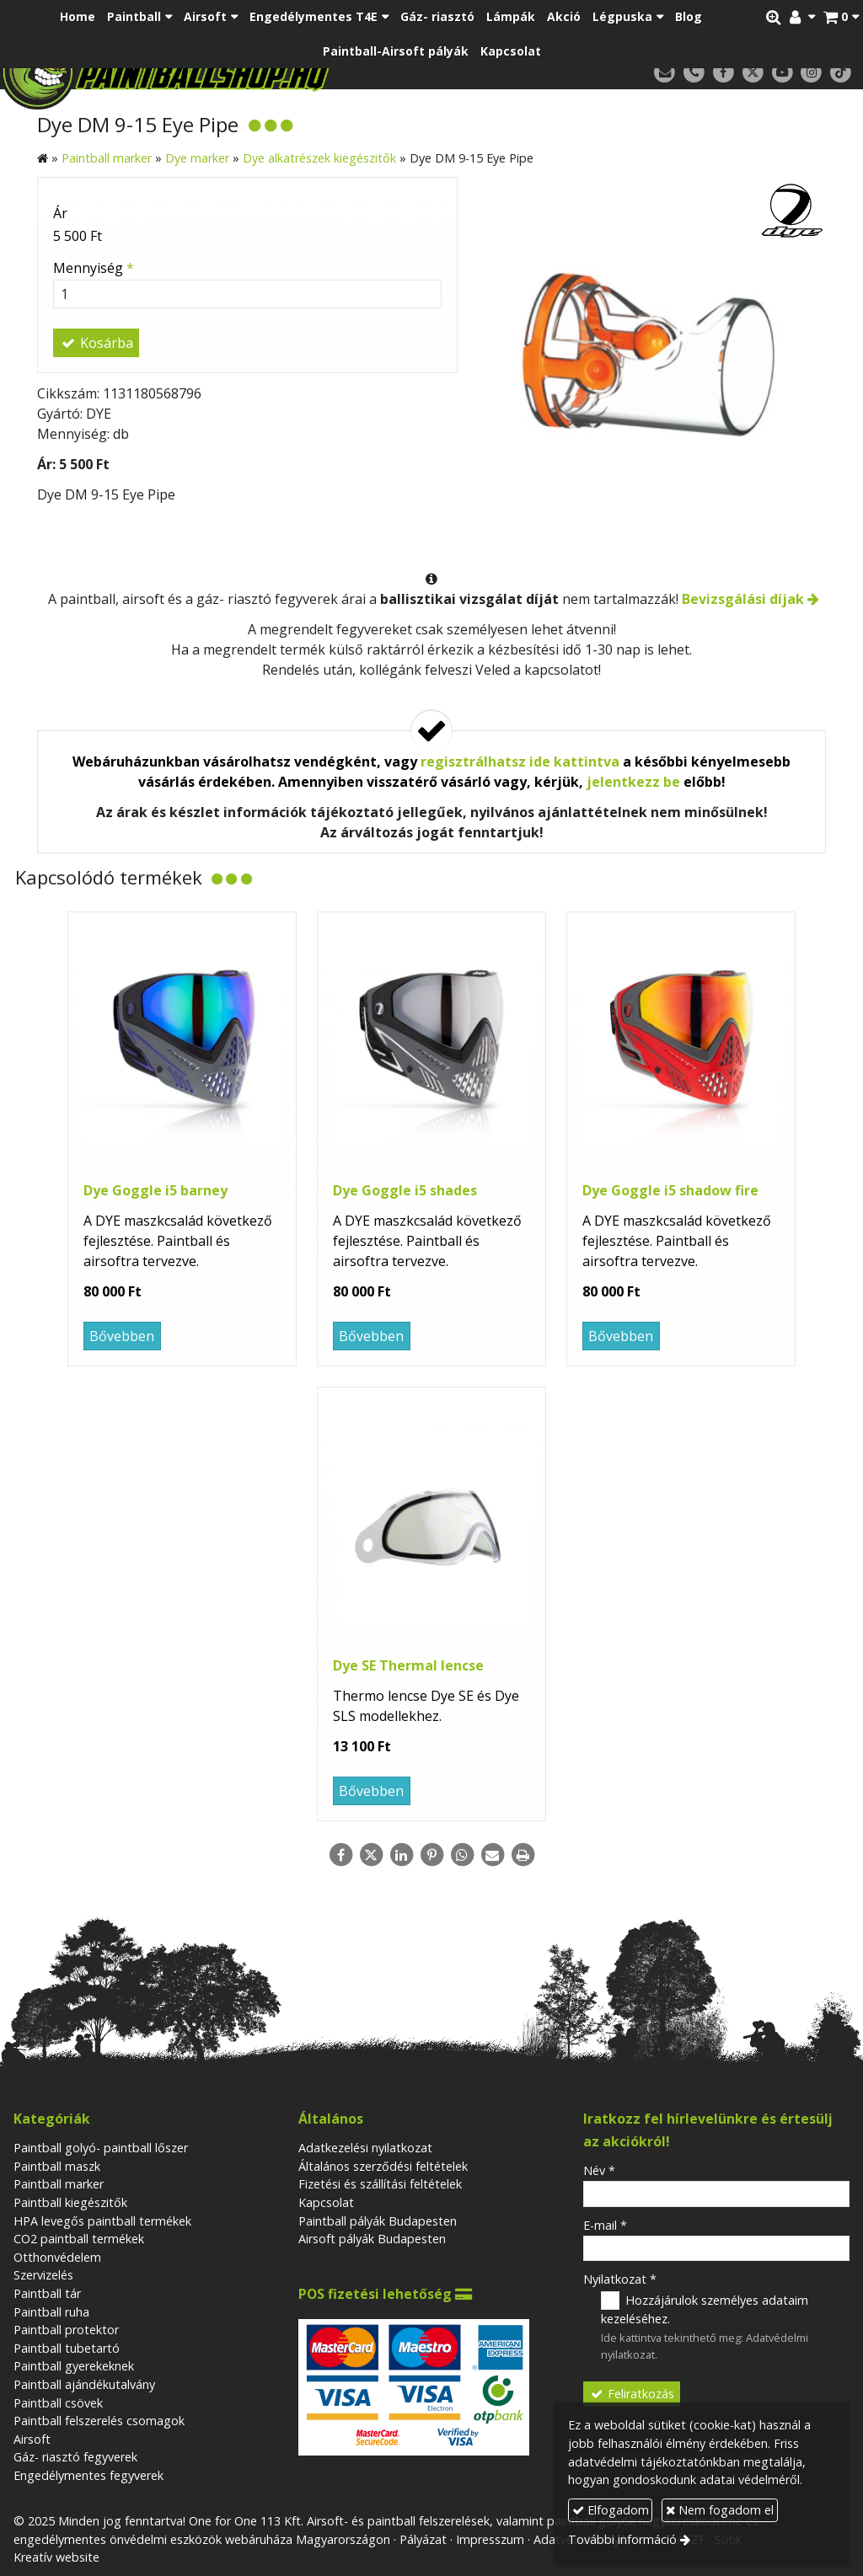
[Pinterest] (431, 1854)
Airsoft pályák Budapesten (372, 2239)
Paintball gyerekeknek (73, 2366)
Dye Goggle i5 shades (405, 1190)
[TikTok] (840, 73)
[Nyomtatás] (522, 1854)
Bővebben (121, 1336)
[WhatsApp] (461, 1854)
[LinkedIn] (401, 1854)
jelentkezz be (633, 781)
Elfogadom (610, 2510)
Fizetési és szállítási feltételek (380, 2184)
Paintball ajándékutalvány (84, 2384)
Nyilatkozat (620, 2279)
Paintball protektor (66, 2330)
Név (599, 2170)
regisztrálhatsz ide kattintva (520, 761)
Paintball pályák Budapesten (377, 2221)
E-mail (605, 2225)
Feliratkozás (631, 2394)
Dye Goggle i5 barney (155, 1190)
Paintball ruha (51, 2312)
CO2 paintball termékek (78, 2239)
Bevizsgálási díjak (743, 599)
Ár (60, 213)
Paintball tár (47, 2293)
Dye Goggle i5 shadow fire (670, 1190)
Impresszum (490, 2539)
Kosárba (96, 343)
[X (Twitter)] (753, 73)
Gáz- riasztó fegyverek (75, 2457)
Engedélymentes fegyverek (88, 2475)
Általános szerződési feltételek (383, 2166)
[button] (841, 17)
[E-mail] (664, 73)
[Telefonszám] (694, 73)
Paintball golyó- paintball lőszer (100, 2148)
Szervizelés (43, 2275)
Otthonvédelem (57, 2257)
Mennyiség (93, 268)
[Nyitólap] (230, 72)
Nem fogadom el (720, 2510)
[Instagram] (811, 73)
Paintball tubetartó (66, 2348)
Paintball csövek (58, 2403)
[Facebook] (723, 73)
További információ (622, 2539)
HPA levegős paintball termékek (102, 2221)
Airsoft (32, 2439)
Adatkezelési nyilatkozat (365, 2148)
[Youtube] (782, 73)
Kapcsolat (326, 2202)
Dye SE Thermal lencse (408, 1665)
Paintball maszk (56, 2166)
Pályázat (423, 2539)
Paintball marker (58, 2184)
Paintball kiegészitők (70, 2202)
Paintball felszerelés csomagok (99, 2421)
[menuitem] (77, 17)
